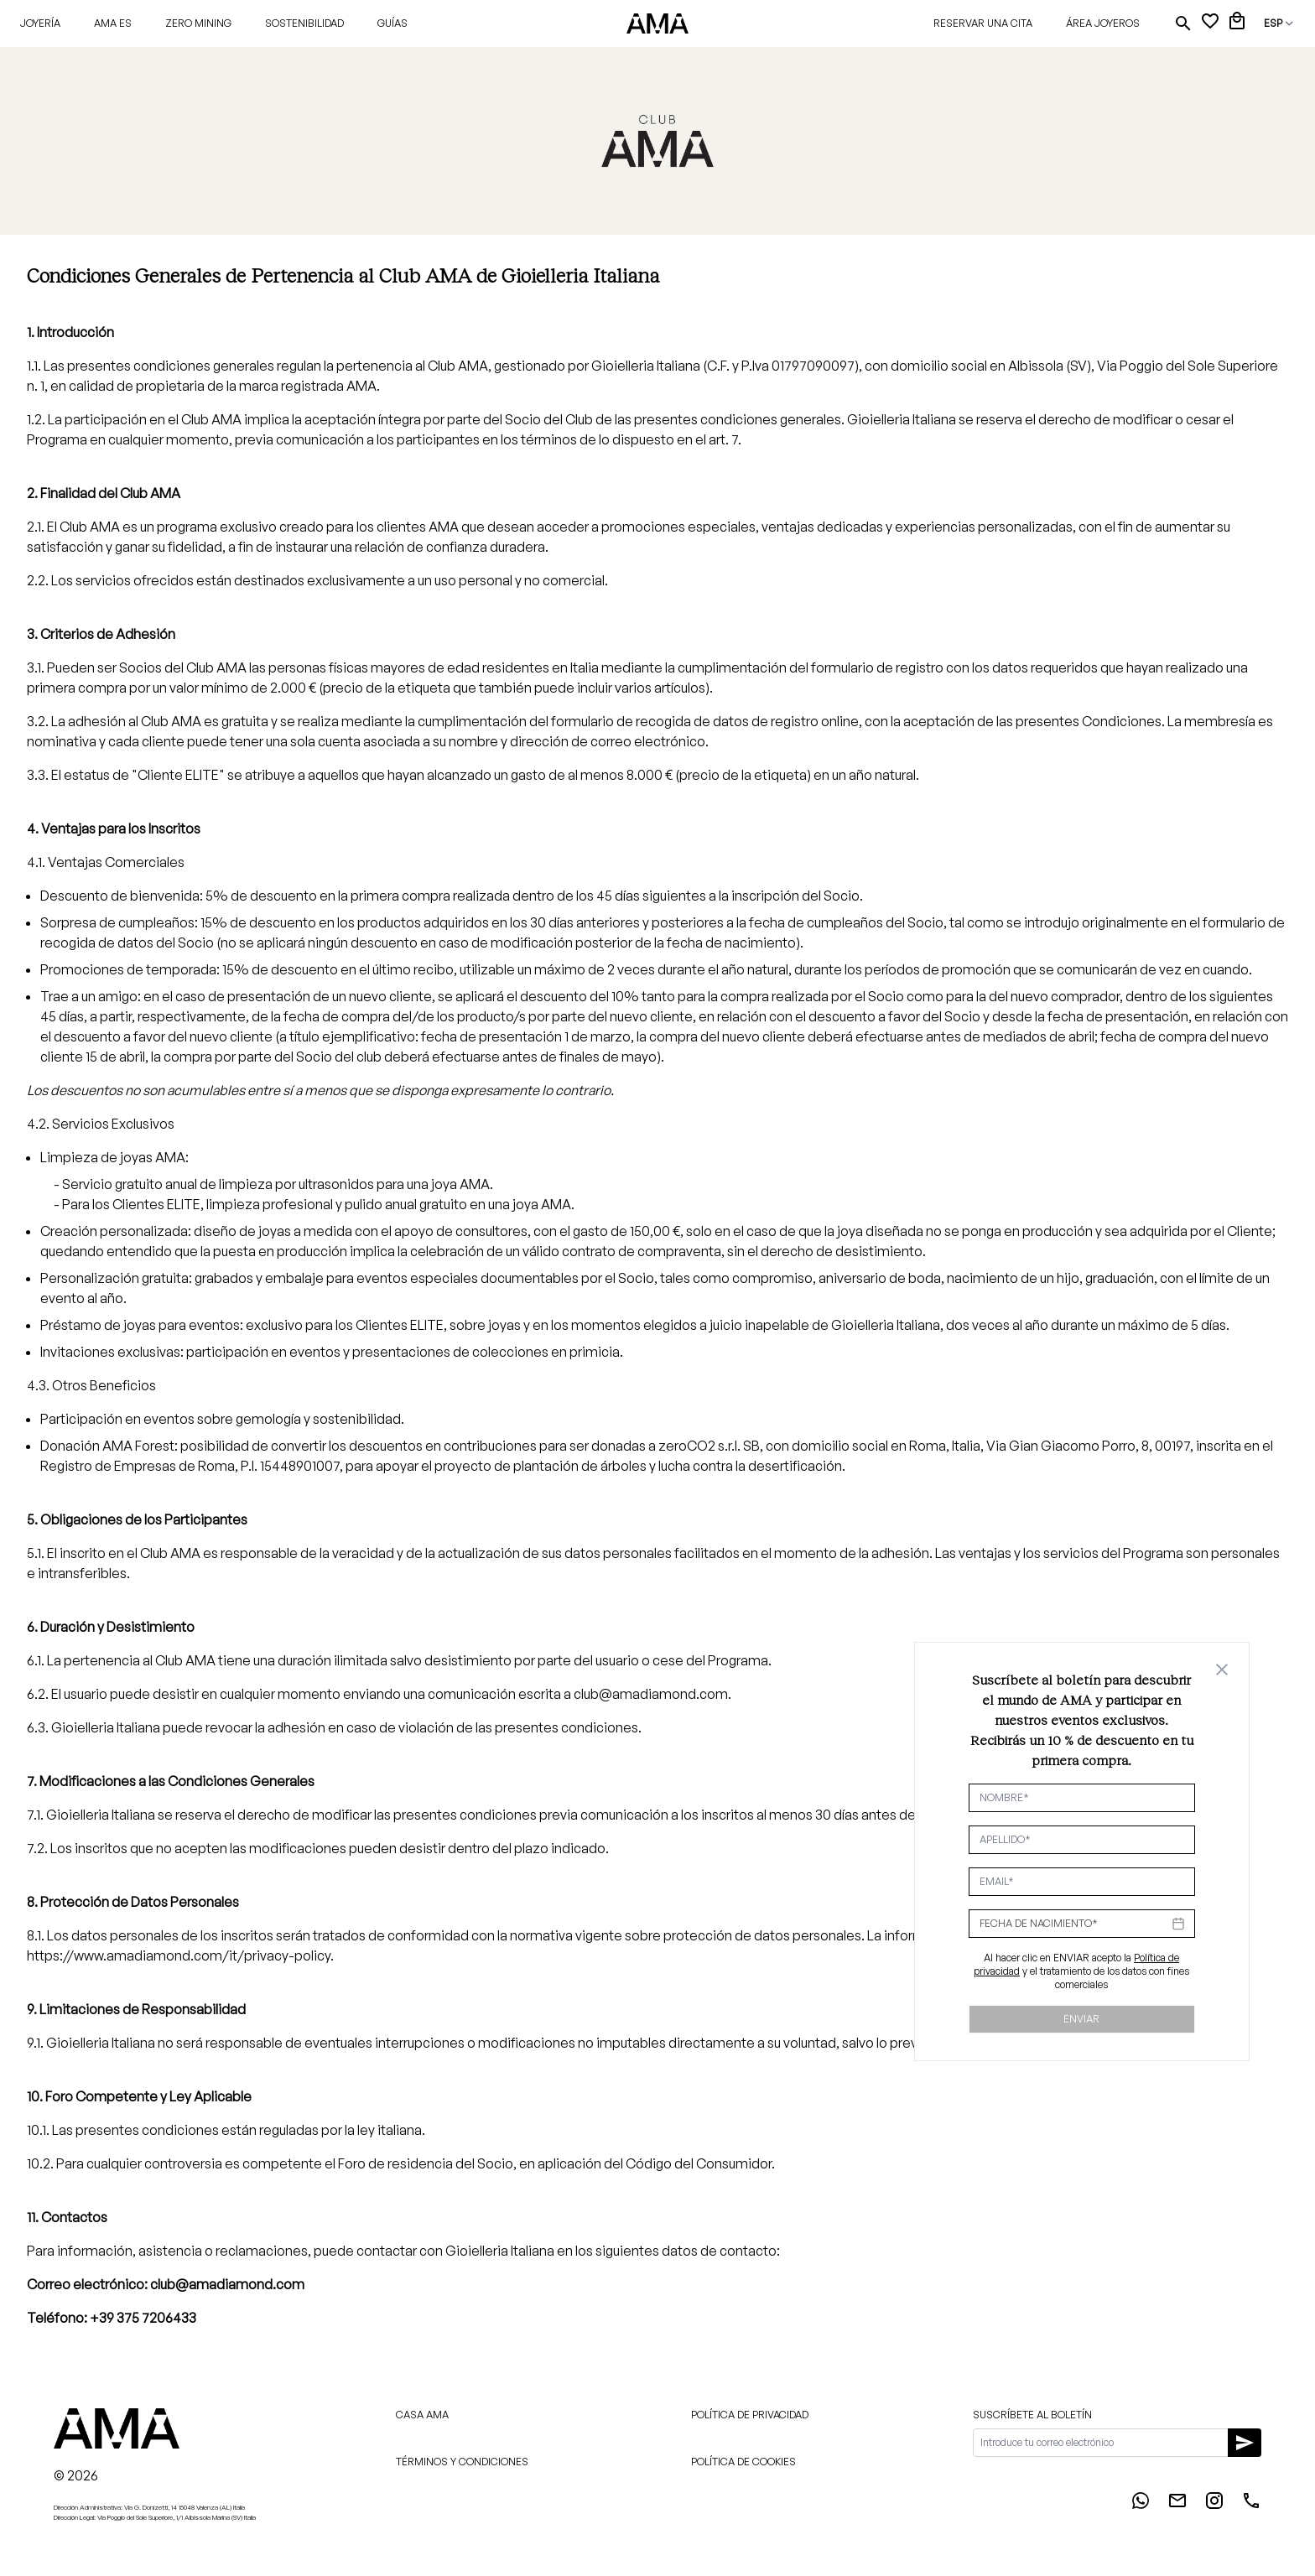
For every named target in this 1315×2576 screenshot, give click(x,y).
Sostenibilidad (304, 23)
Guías (392, 23)
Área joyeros (1103, 23)
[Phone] (1251, 2505)
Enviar (1081, 2018)
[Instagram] (1214, 2505)
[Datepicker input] (1082, 1923)
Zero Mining (198, 23)
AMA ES (113, 23)
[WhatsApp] (1140, 2505)
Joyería (40, 23)
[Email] (1177, 2505)
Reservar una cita (982, 23)
